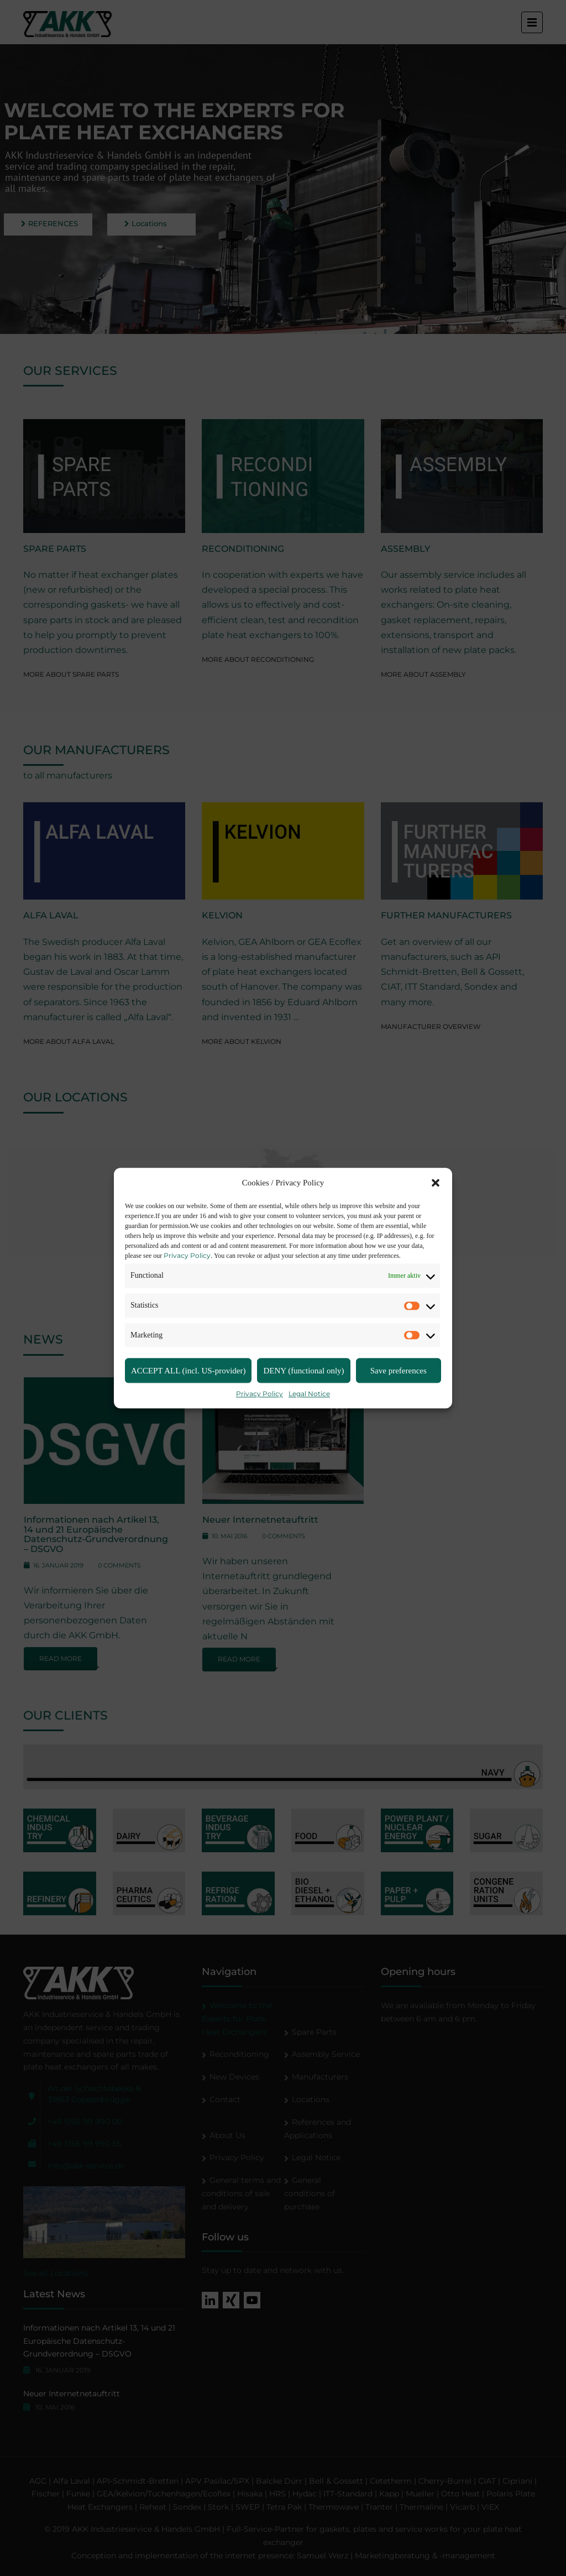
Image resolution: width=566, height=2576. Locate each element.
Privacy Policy (187, 1255)
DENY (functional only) (303, 1370)
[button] (435, 1183)
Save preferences (398, 1370)
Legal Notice (309, 1394)
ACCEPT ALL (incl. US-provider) (188, 1370)
